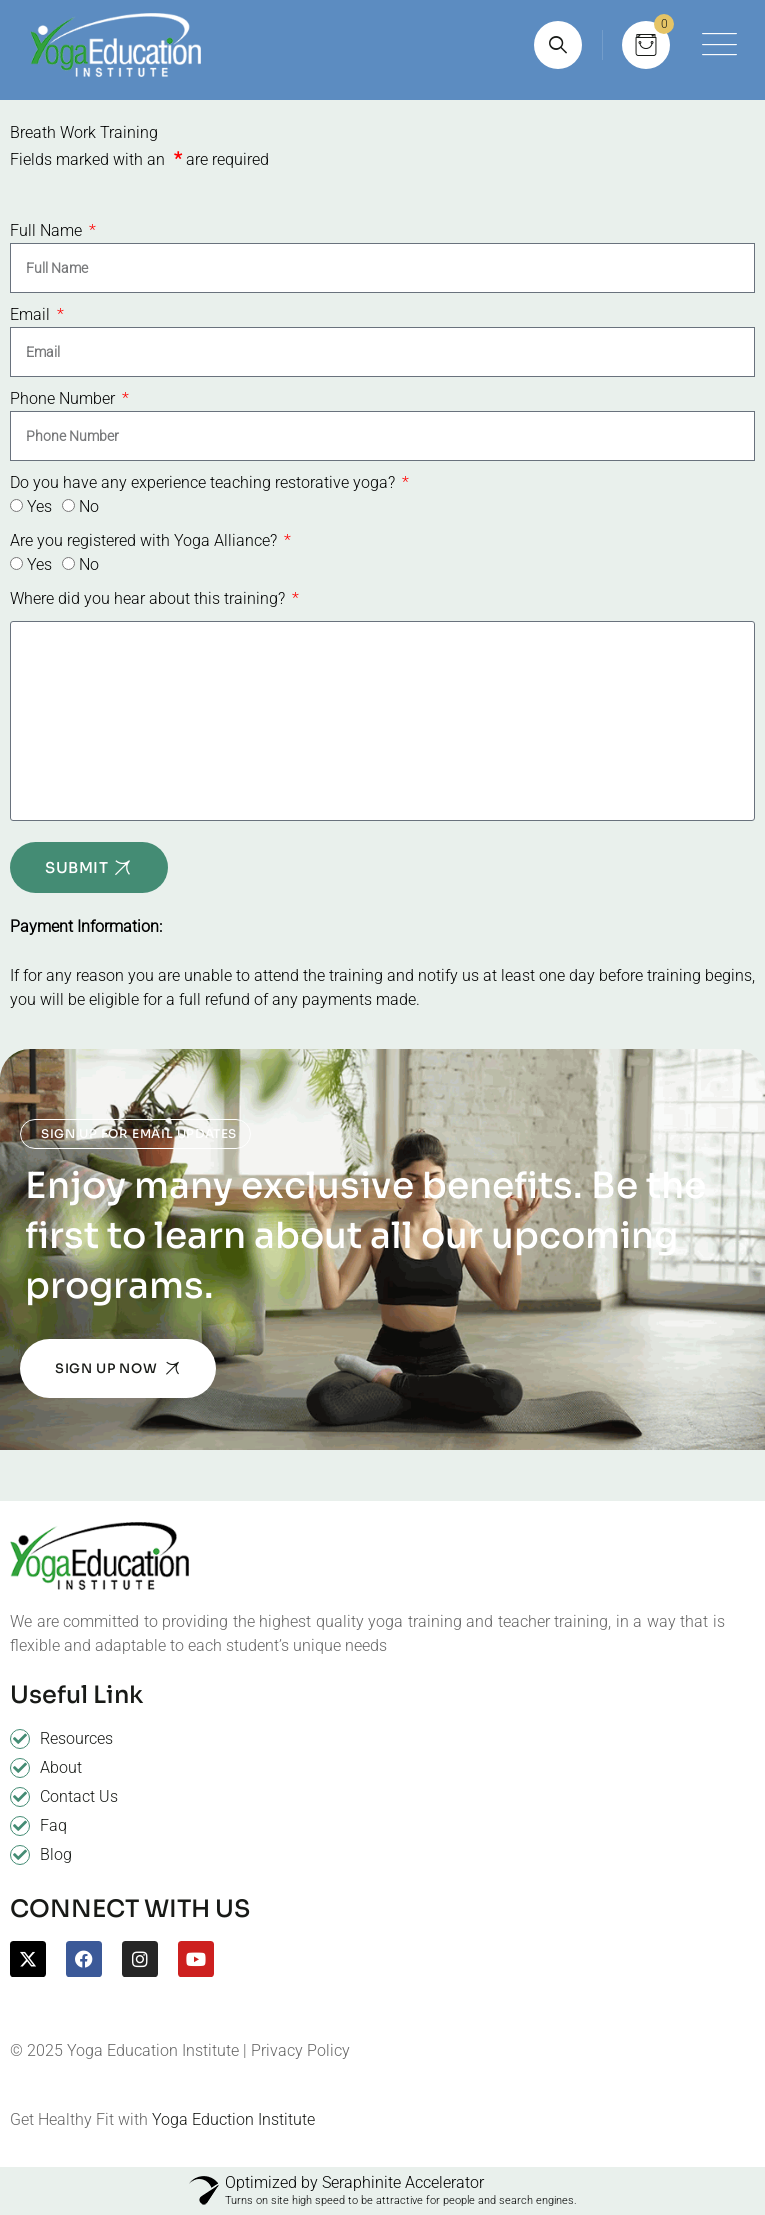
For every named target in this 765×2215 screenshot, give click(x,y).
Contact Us (79, 1796)
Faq (53, 1825)
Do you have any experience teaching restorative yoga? (204, 482)
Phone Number (64, 398)
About (61, 1767)
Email (32, 314)
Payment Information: (86, 926)
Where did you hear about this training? (149, 598)
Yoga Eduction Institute (233, 2119)
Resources (76, 1738)
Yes (39, 506)
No (89, 506)
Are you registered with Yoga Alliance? (145, 540)
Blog (56, 1854)
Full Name (48, 230)
